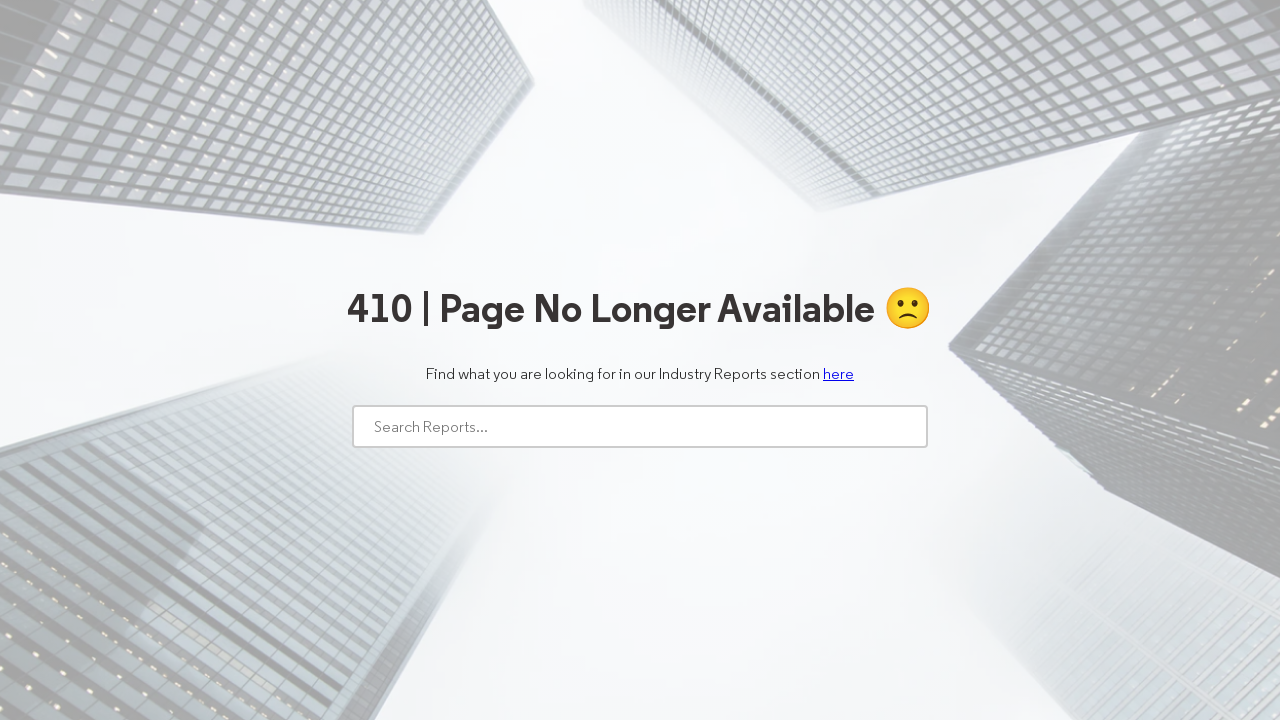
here (838, 373)
